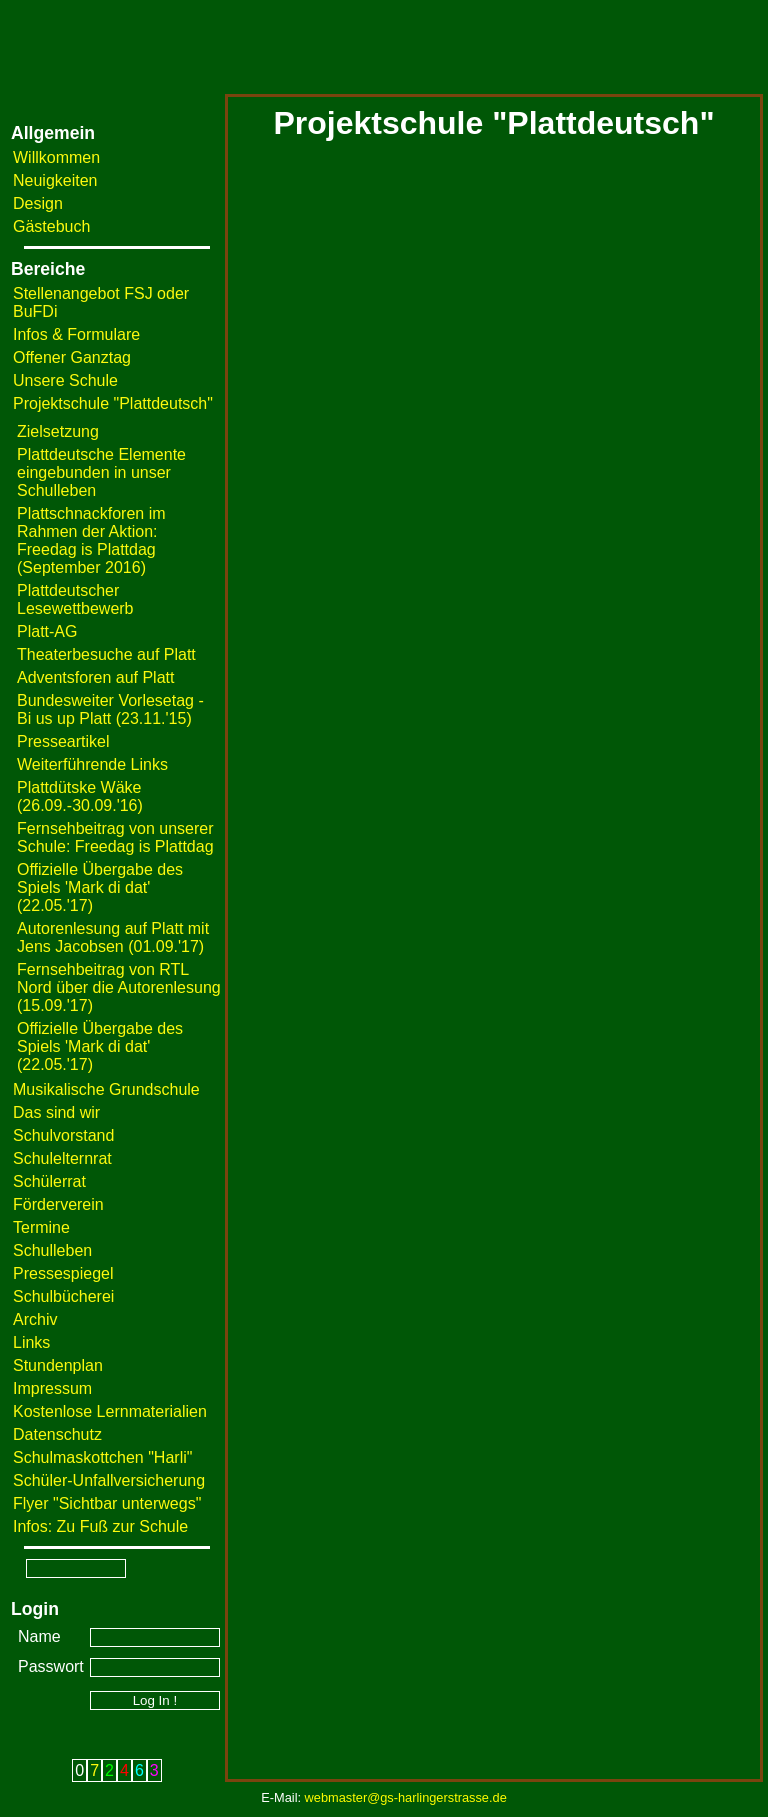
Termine (41, 1227)
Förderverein (58, 1204)
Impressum (52, 1388)
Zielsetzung (58, 431)
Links (31, 1342)
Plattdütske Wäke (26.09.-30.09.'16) (80, 796)
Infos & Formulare (76, 334)
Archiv (35, 1319)
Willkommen (56, 157)
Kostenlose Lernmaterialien (110, 1411)
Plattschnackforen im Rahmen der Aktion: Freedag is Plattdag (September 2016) (91, 540)
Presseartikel (63, 741)
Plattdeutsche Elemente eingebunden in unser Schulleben (101, 472)
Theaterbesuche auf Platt (106, 654)
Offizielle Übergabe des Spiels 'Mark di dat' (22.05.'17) (100, 887)
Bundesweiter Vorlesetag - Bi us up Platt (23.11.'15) (110, 709)
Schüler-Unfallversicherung (109, 1480)
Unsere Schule (65, 380)
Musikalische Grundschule (106, 1089)
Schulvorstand (63, 1135)
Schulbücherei (63, 1296)
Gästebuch (51, 226)
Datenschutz (57, 1434)
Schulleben (52, 1250)
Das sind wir (56, 1112)
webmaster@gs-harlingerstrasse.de (406, 1797)
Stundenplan (58, 1365)
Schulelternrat (62, 1158)
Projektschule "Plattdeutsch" (113, 403)
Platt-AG (47, 631)
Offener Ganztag (72, 357)
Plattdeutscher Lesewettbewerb (75, 599)
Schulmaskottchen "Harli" (102, 1457)
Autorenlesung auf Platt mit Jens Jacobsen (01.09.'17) (113, 937)
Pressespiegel (63, 1273)
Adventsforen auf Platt (95, 677)
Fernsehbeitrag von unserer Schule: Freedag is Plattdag (115, 837)
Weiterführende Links (92, 764)
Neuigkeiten (55, 180)
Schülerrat (49, 1181)
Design (38, 203)
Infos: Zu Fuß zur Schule (100, 1526)
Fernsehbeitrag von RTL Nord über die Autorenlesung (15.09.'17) (119, 987)
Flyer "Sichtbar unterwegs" (107, 1503)
